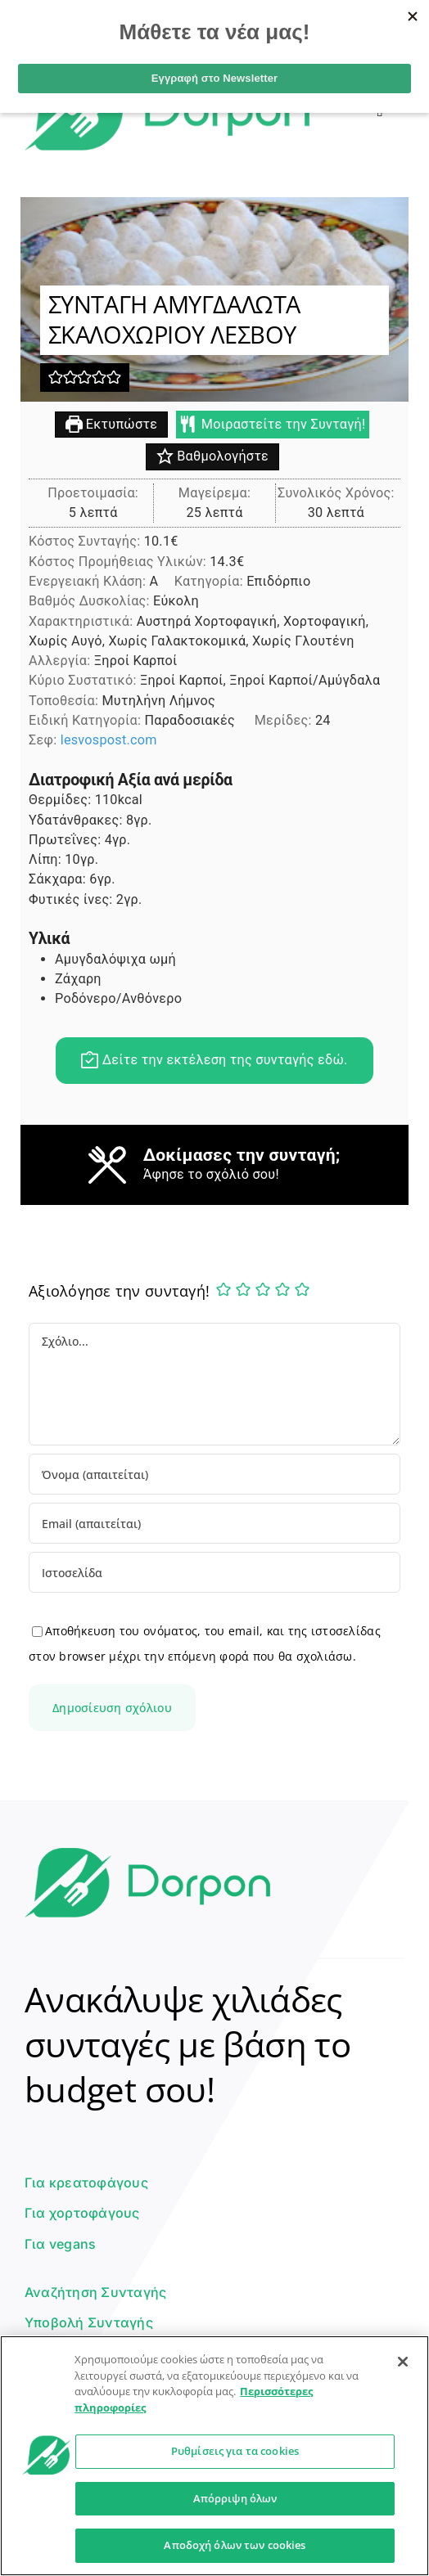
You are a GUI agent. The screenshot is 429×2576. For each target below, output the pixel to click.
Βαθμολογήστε (212, 457)
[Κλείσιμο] (403, 2362)
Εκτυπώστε (111, 425)
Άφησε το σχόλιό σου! (211, 1175)
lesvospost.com (109, 741)
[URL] (214, 1572)
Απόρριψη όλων (235, 2498)
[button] (55, 378)
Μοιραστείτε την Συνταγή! (272, 425)
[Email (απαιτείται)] (214, 1523)
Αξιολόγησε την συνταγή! (119, 1291)
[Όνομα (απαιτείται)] (214, 1474)
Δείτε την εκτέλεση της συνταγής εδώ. (214, 1061)
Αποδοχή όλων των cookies (234, 2545)
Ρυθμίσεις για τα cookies (235, 2450)
